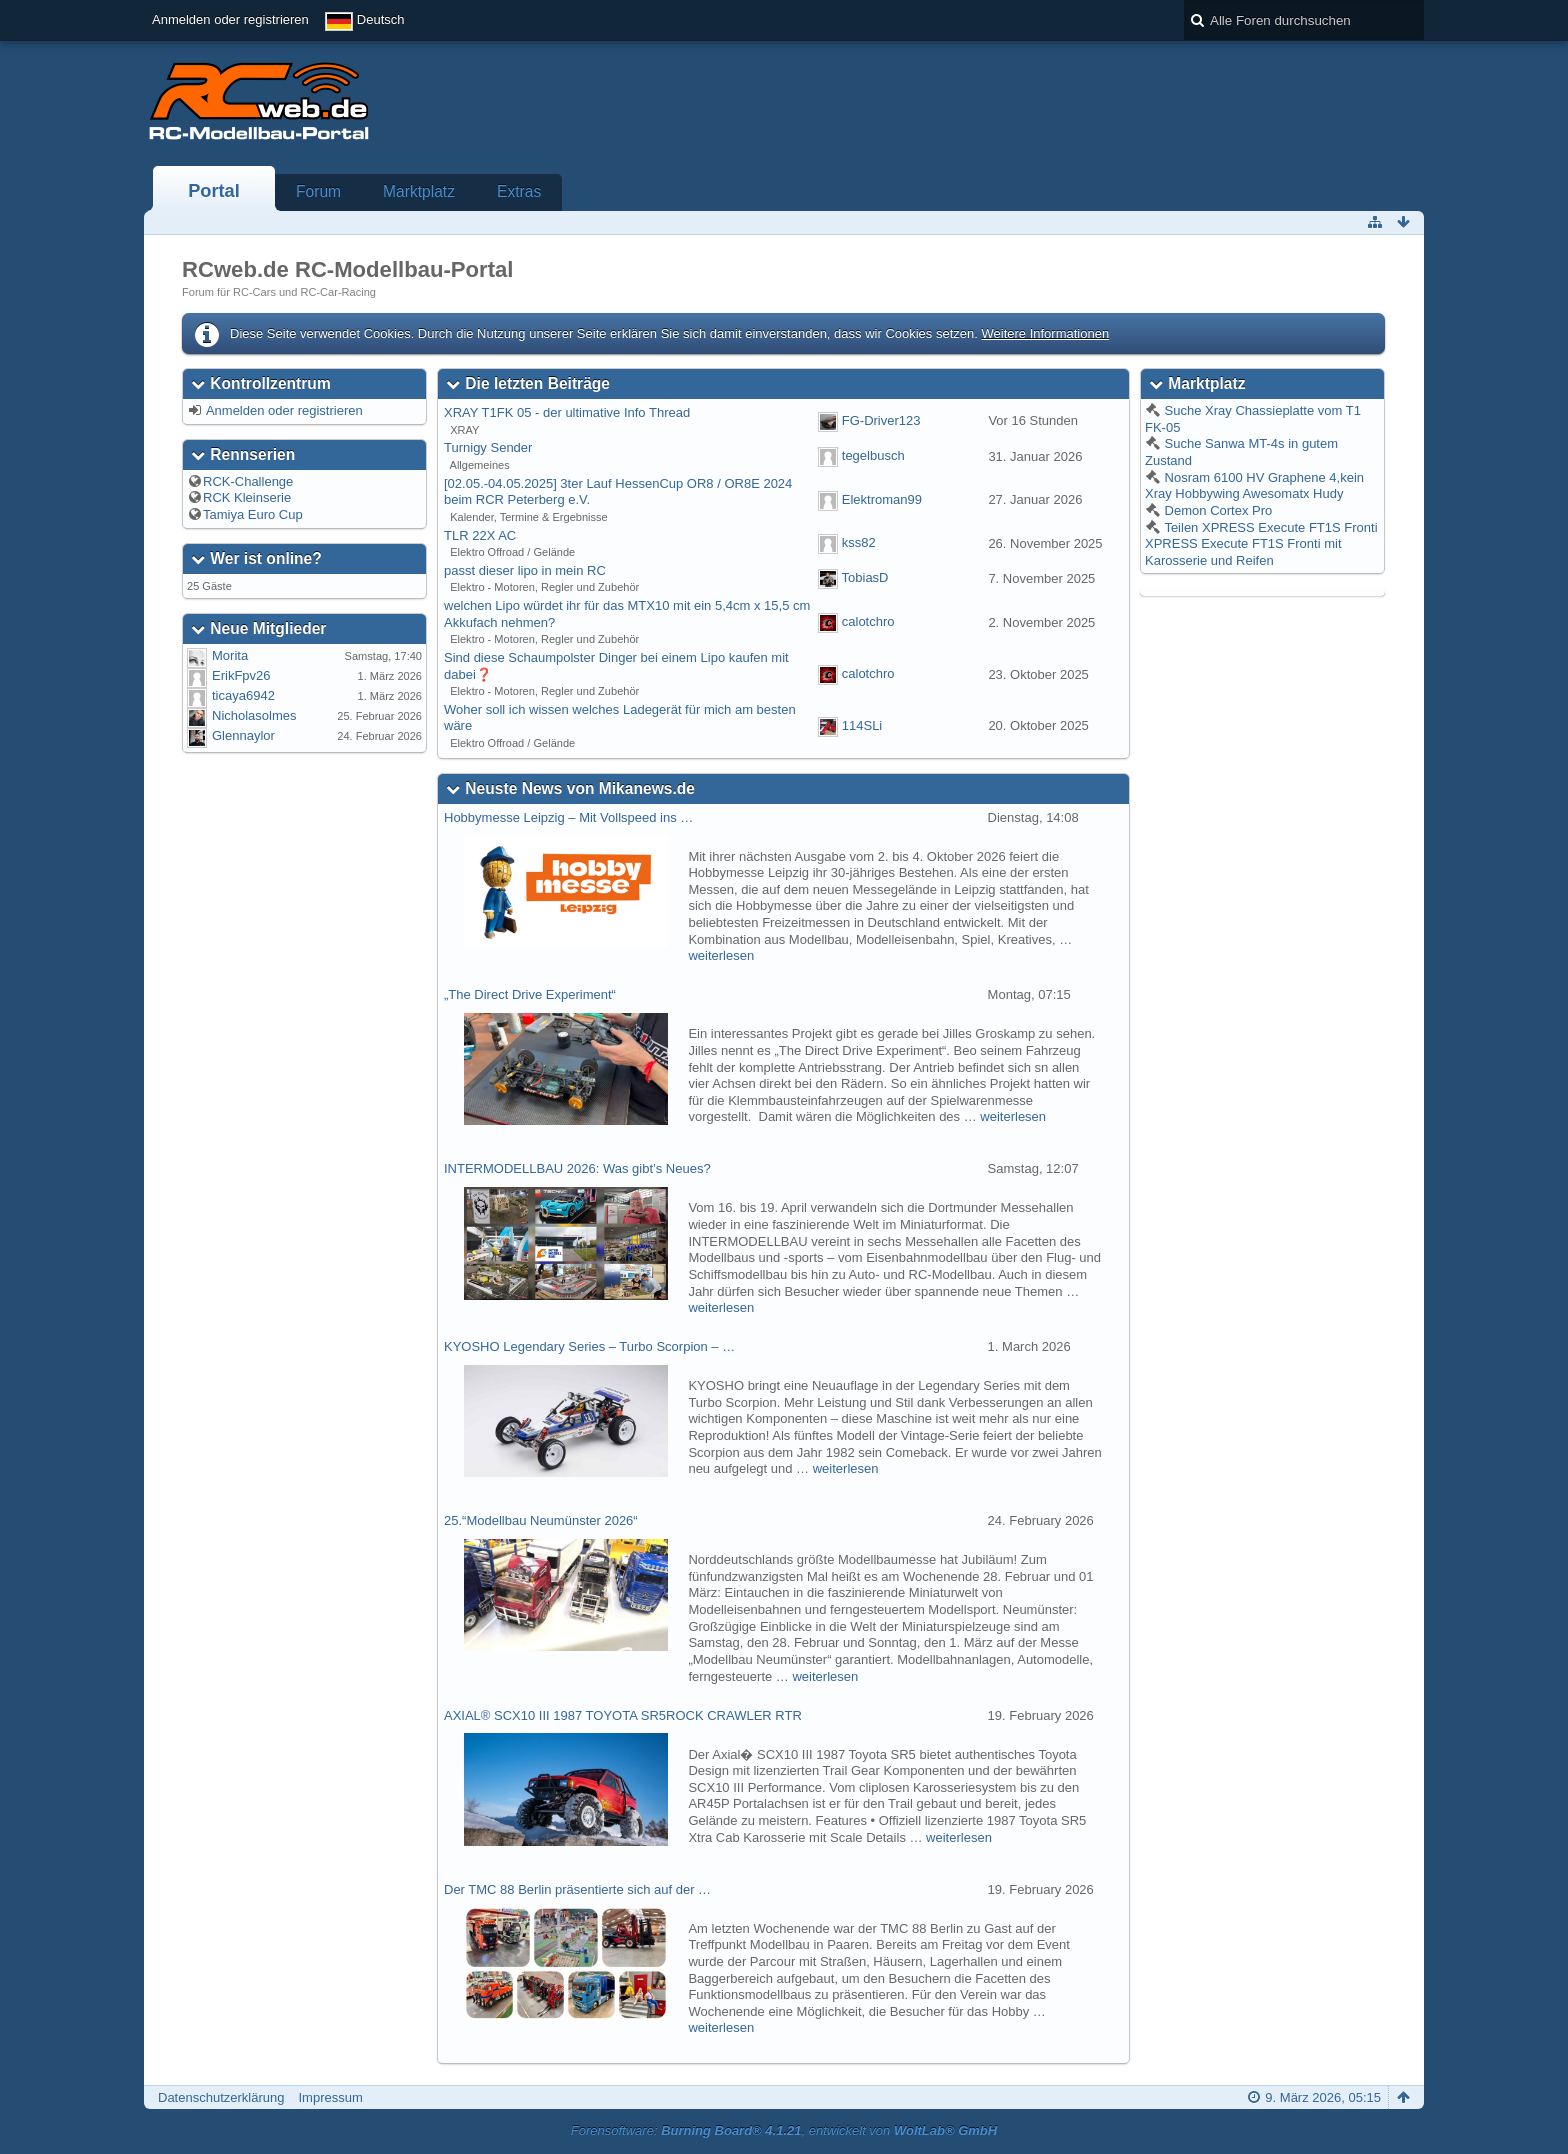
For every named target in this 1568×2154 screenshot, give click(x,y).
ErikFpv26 (241, 675)
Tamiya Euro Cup (253, 514)
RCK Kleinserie (247, 497)
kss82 (859, 543)
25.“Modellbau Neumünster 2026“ (541, 1520)
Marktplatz (419, 191)
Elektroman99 (882, 499)
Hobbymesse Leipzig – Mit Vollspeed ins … (568, 817)
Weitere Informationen (1045, 333)
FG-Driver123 (881, 420)
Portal (214, 191)
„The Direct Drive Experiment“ (530, 994)
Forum (318, 191)
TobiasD (865, 578)
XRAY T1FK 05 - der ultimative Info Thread (567, 412)
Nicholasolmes (254, 715)
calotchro (868, 621)
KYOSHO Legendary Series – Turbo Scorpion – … (589, 1346)
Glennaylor (243, 735)
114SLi (862, 725)
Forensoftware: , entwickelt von (784, 2130)
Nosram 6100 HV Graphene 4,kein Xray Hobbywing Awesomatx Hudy (1254, 486)
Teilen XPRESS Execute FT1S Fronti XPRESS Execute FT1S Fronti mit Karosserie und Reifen (1261, 544)
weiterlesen (721, 955)
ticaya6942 (243, 695)
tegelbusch (873, 455)
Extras (519, 191)
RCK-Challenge (248, 481)
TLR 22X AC (480, 535)
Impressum (330, 2097)
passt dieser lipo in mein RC (525, 570)
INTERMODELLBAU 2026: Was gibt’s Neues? (577, 1168)
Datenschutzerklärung (221, 2097)
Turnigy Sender (488, 447)
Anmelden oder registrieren (230, 19)
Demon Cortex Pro (1216, 510)
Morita (230, 655)
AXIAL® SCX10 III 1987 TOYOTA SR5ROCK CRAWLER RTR (623, 1715)
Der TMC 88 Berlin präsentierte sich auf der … (577, 1889)
